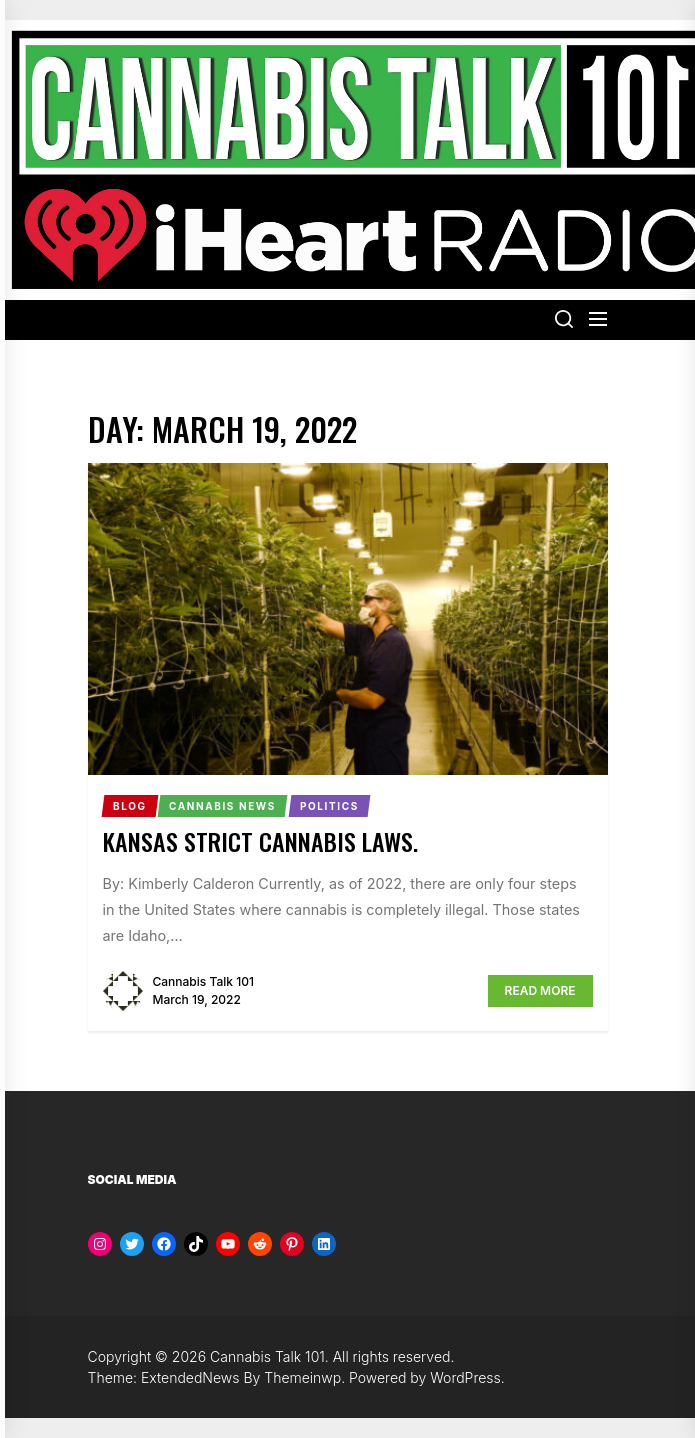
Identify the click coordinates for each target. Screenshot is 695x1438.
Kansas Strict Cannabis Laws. (260, 841)
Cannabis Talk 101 (203, 981)
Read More (540, 990)
